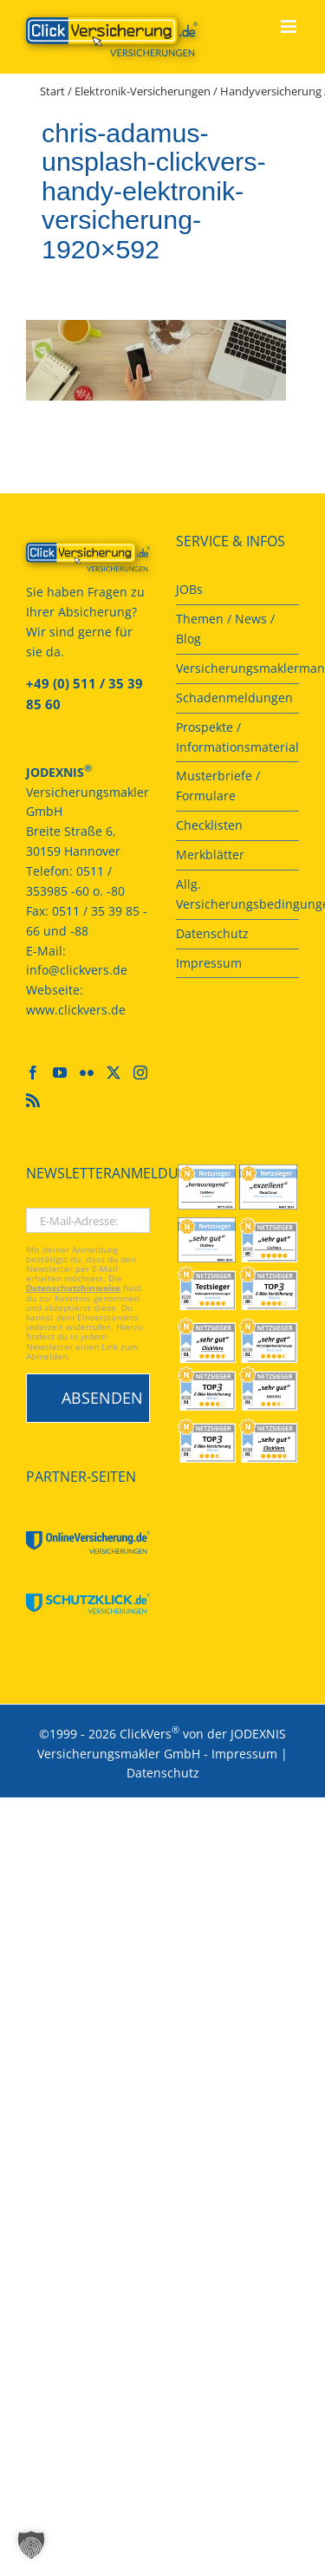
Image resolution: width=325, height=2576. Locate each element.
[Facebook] (33, 1072)
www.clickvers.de (76, 1009)
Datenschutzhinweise (73, 1288)
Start (52, 91)
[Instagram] (140, 1072)
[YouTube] (60, 1072)
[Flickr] (87, 1072)
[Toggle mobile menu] (290, 26)
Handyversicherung (271, 91)
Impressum (244, 1753)
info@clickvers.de (76, 970)
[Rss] (33, 1100)
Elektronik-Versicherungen (143, 91)
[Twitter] (113, 1072)
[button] (31, 2545)
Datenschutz (163, 1772)
